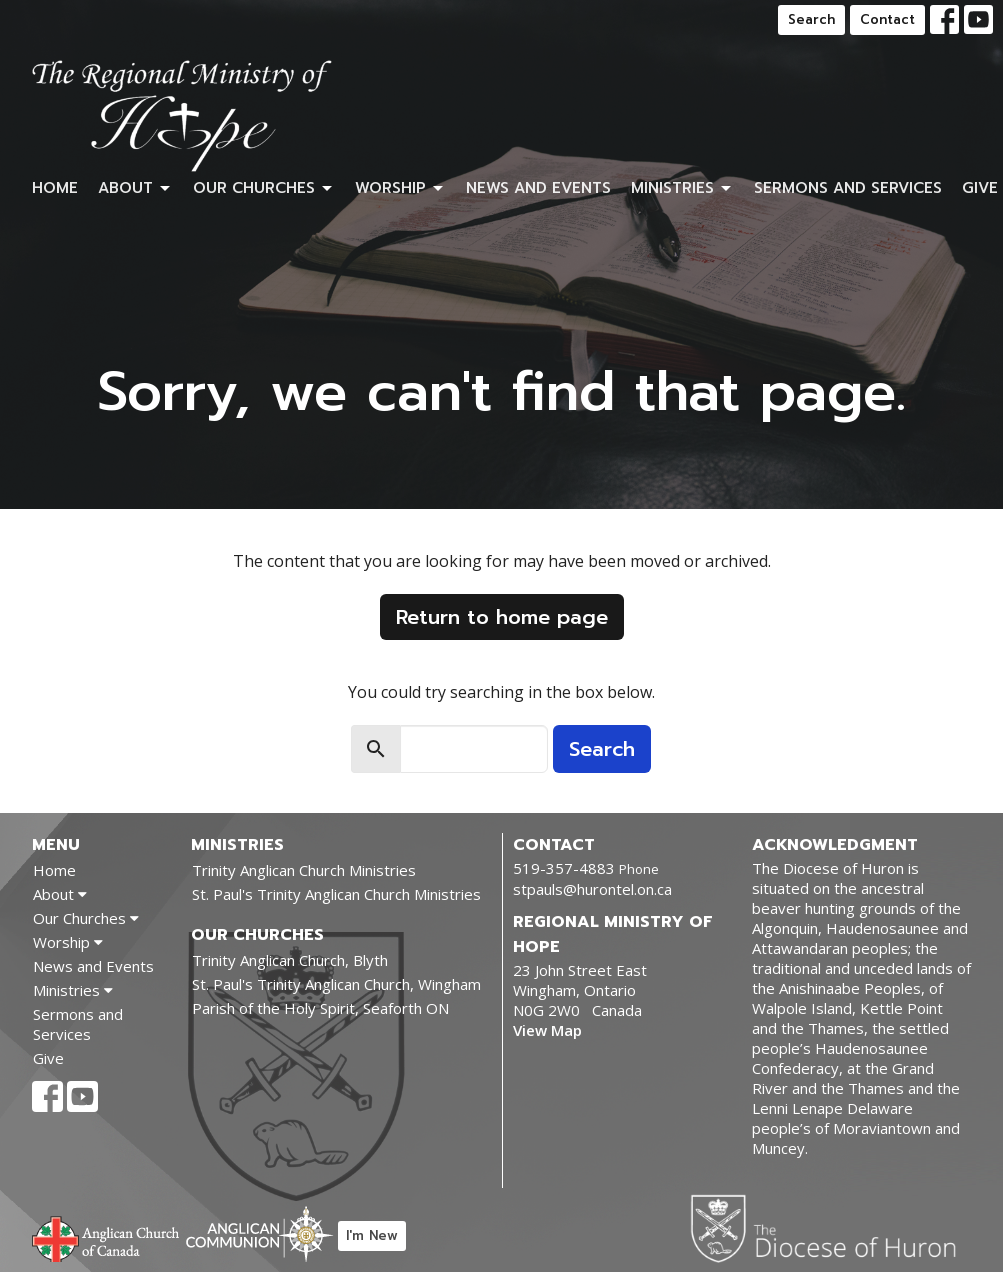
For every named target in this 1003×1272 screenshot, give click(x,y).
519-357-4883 (564, 868)
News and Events (538, 188)
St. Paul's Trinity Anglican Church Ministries (336, 894)
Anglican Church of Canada (106, 1237)
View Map (547, 1030)
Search (811, 19)
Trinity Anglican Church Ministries (304, 870)
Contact (887, 19)
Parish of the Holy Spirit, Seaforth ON (320, 1008)
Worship (400, 188)
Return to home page (502, 617)
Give (980, 188)
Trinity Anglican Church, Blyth (290, 960)
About (135, 188)
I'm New (372, 1235)
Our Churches (264, 188)
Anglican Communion (259, 1233)
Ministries (682, 188)
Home (55, 188)
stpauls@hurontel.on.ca (592, 889)
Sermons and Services (848, 188)
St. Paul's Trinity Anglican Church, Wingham (336, 984)
